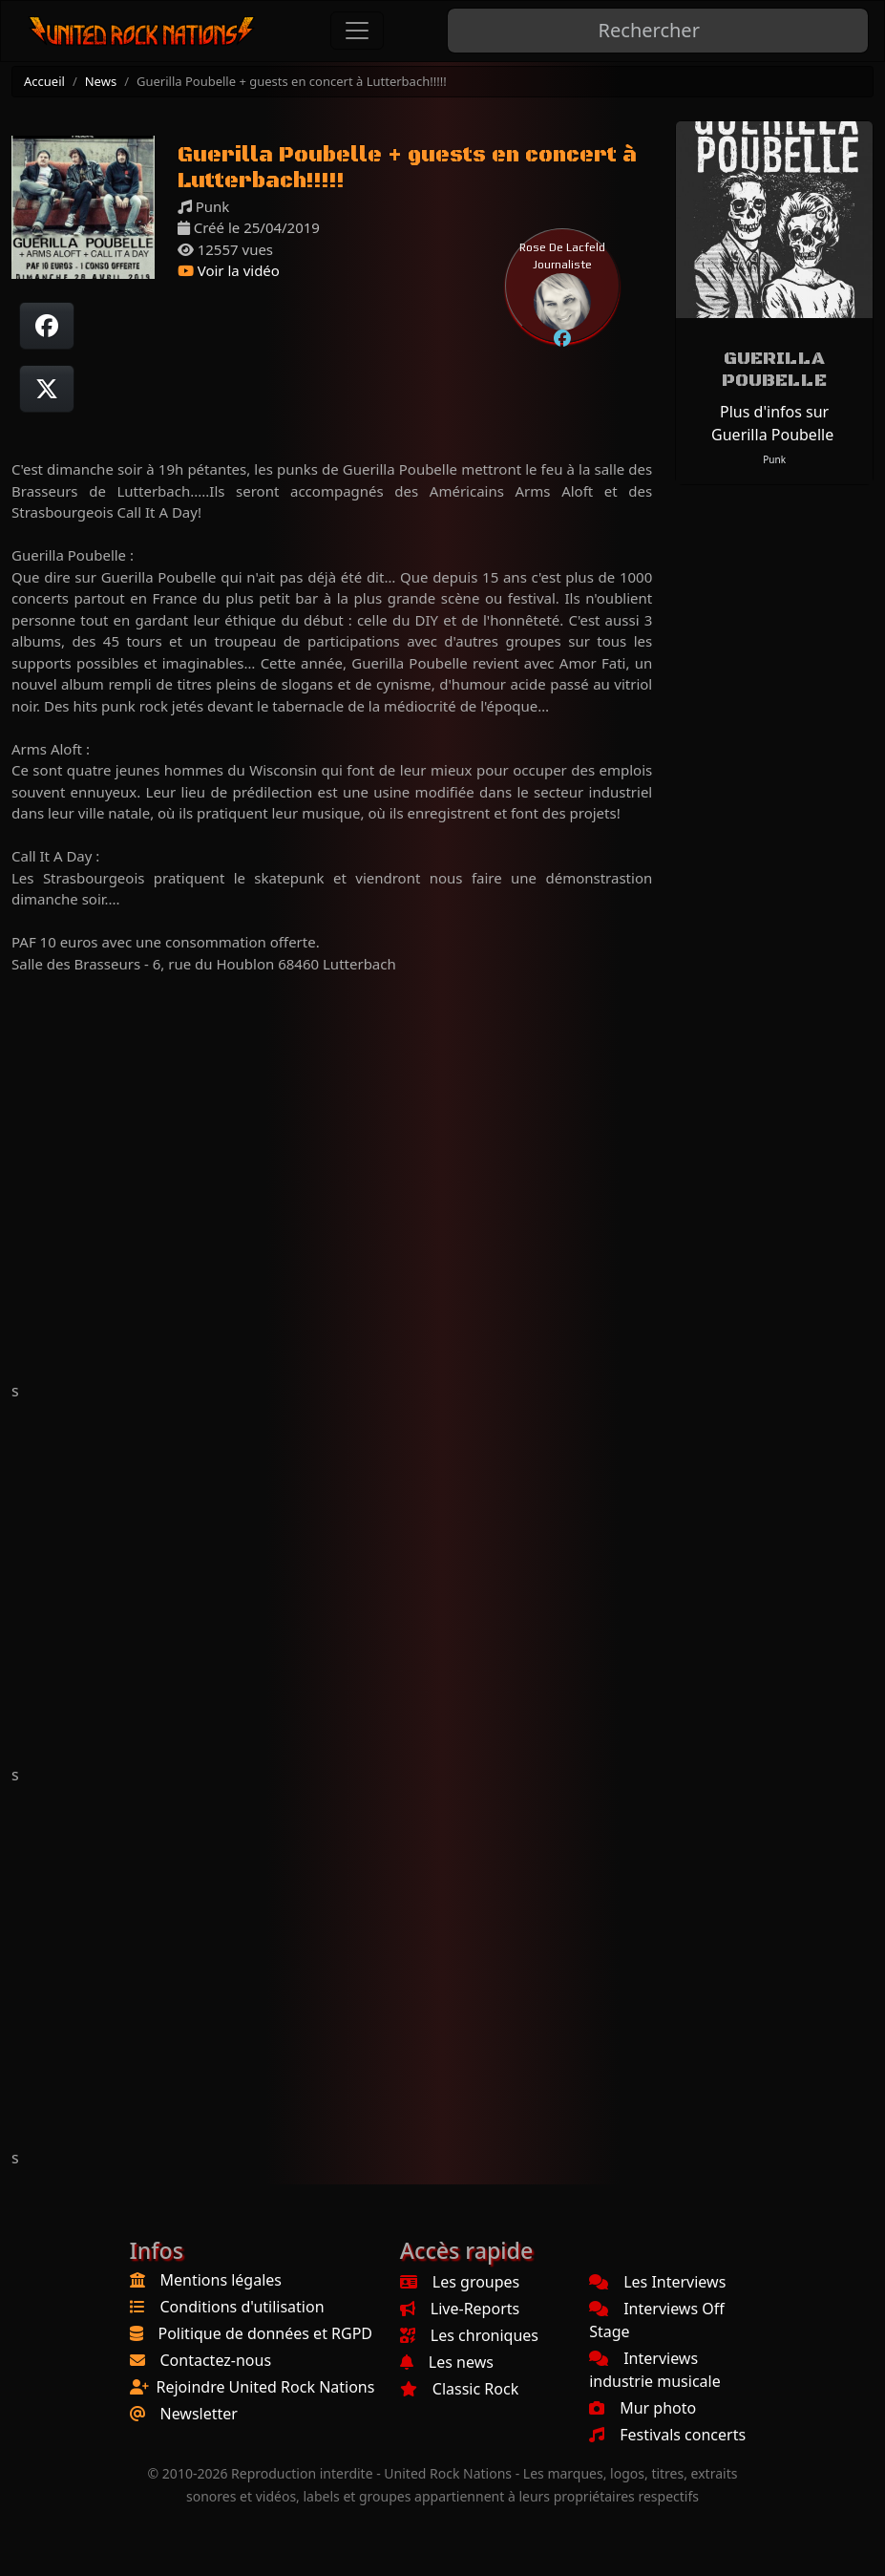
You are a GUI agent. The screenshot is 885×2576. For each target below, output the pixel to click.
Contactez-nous (216, 2360)
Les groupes (459, 2281)
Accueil (44, 81)
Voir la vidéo (229, 270)
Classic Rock (459, 2388)
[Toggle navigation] (357, 30)
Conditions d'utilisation (242, 2306)
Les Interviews (657, 2281)
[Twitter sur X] (46, 389)
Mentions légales (221, 2279)
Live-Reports (459, 2308)
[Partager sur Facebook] (46, 326)
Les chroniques (469, 2335)
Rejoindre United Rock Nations (266, 2386)
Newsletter (199, 2413)
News (100, 81)
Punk (774, 459)
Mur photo (642, 2407)
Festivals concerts (667, 2434)
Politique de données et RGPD (265, 2333)
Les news (447, 2362)
